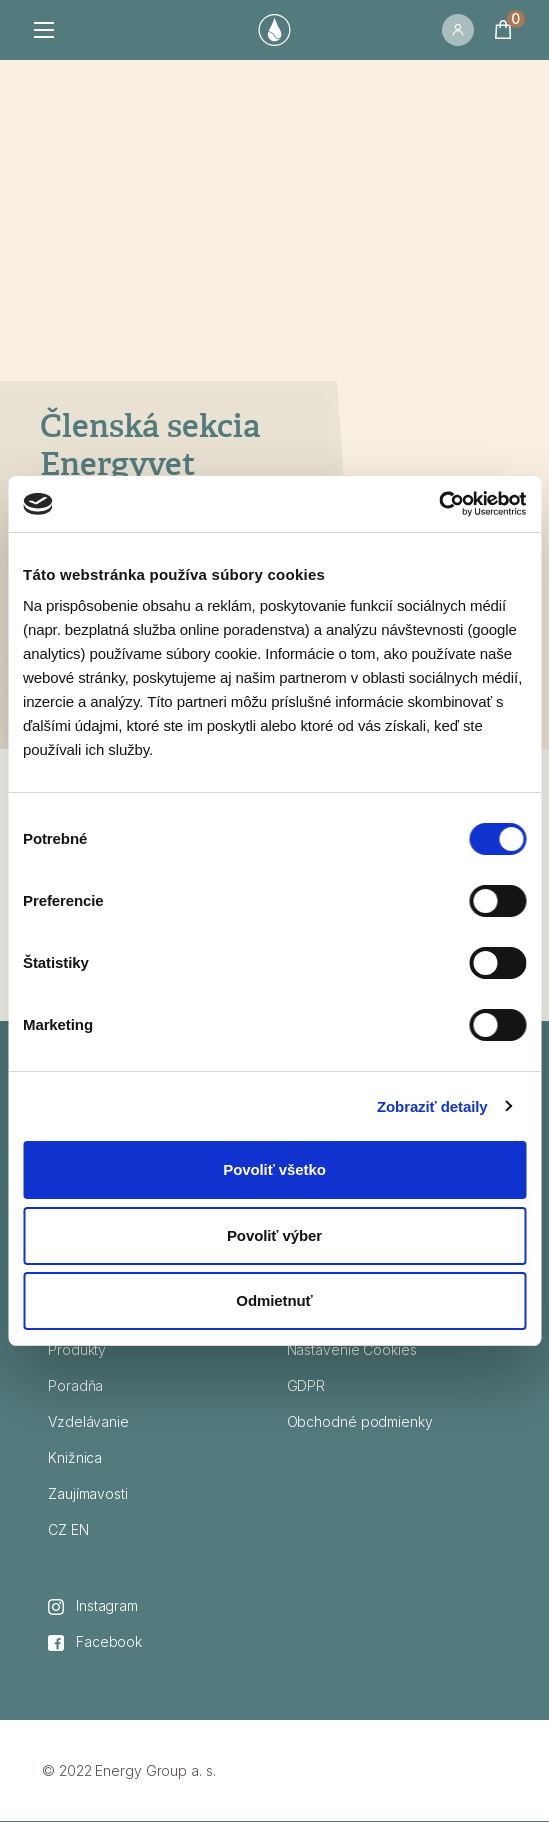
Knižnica (75, 1457)
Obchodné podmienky (360, 1421)
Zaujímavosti (88, 1493)
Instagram (93, 1606)
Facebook (95, 1642)
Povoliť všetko (274, 1169)
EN (80, 1529)
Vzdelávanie (88, 1421)
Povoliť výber (274, 1235)
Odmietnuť (274, 1300)
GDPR (306, 1385)
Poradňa (75, 1385)
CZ (57, 1529)
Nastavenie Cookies (352, 1349)
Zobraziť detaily (432, 1106)
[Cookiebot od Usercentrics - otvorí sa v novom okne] (438, 504)
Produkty (77, 1349)
